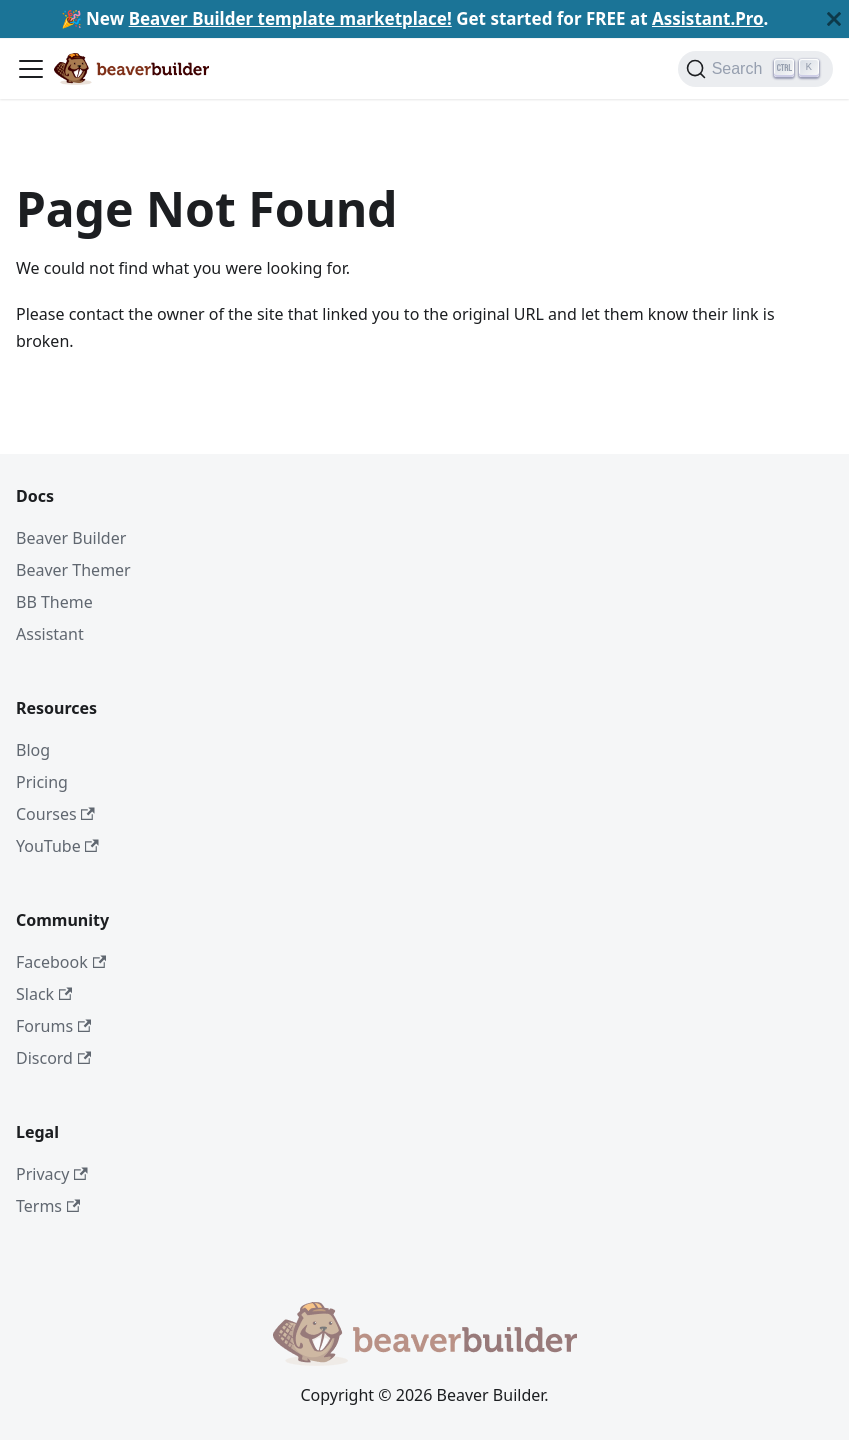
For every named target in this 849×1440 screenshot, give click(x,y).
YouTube (57, 846)
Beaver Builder (71, 538)
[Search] (755, 69)
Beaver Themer (73, 570)
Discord (53, 1058)
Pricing (42, 782)
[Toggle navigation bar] (31, 69)
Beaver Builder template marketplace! (290, 18)
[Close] (834, 19)
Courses (55, 814)
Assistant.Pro (708, 18)
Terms (48, 1206)
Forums (53, 1026)
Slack (44, 994)
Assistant (50, 634)
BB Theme (54, 602)
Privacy (52, 1174)
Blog (33, 750)
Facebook (61, 962)
